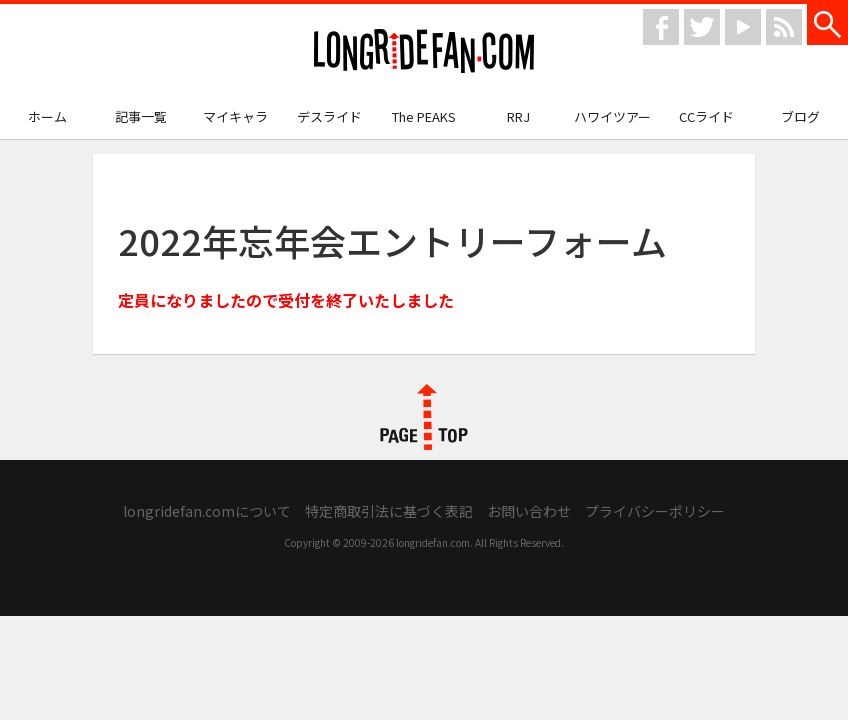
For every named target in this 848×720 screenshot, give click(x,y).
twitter (702, 27)
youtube (743, 27)
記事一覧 (141, 116)
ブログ (800, 116)
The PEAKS (424, 116)
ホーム (47, 116)
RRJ (518, 116)
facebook (661, 27)
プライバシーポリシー (655, 511)
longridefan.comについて (207, 511)
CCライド (706, 116)
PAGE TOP (424, 417)
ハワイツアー (612, 116)
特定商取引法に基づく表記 (389, 511)
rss (784, 27)
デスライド (329, 116)
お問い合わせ (529, 511)
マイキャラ (235, 116)
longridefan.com (424, 51)
